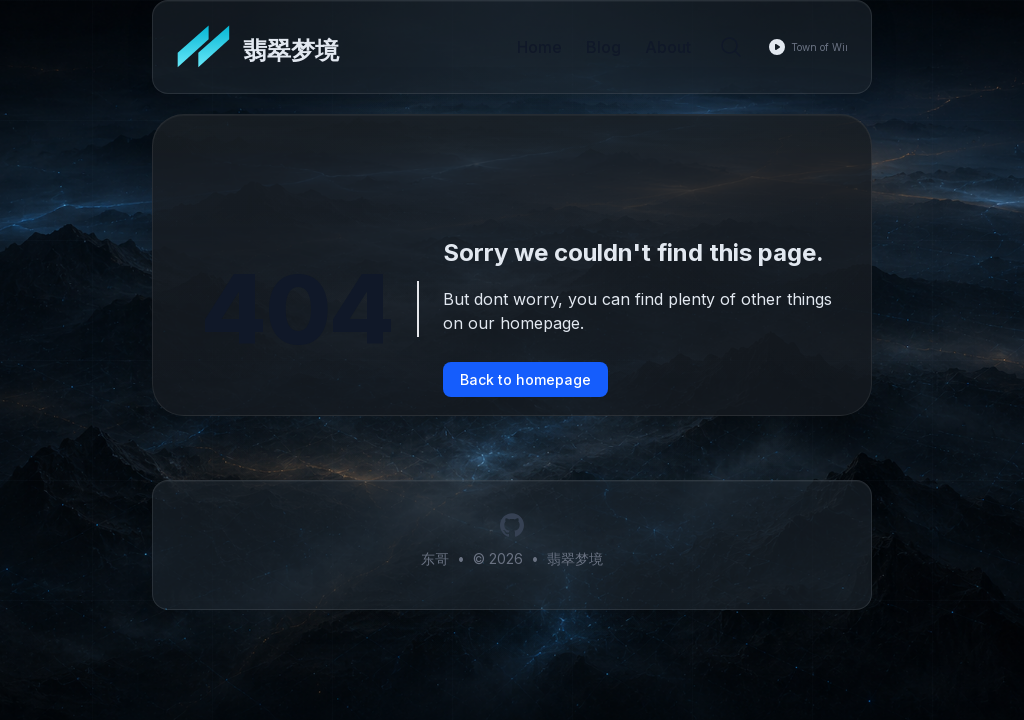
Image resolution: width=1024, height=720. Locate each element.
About (668, 47)
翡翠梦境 (575, 558)
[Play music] (777, 47)
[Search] (731, 47)
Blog (603, 47)
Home (539, 47)
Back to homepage (525, 379)
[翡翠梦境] (258, 47)
